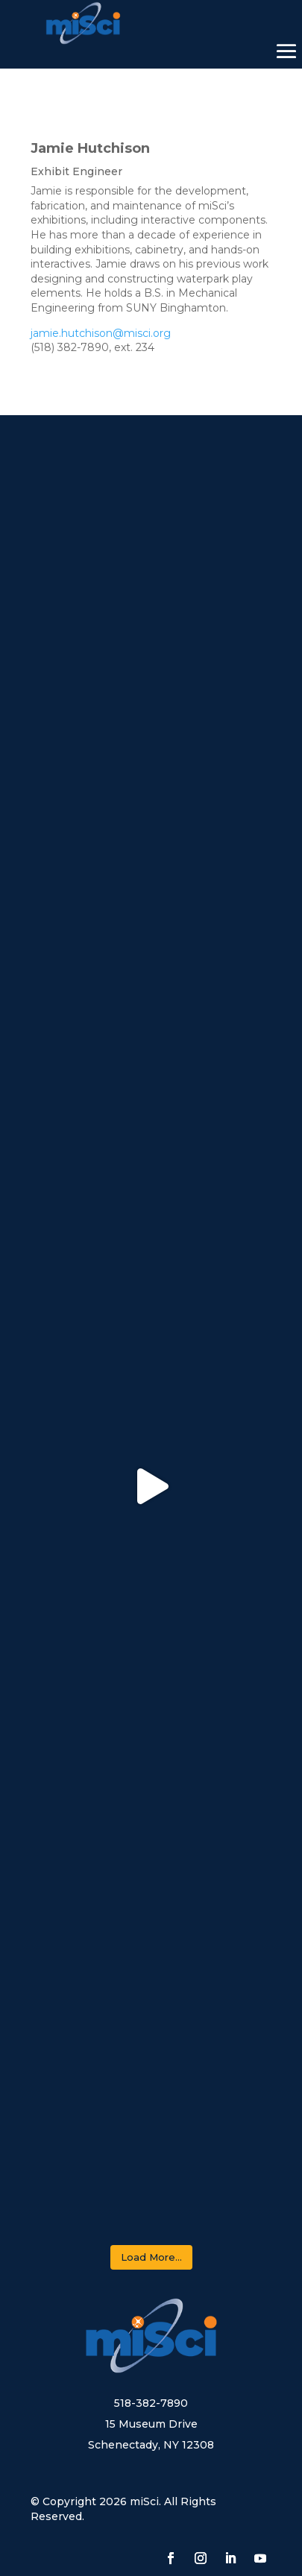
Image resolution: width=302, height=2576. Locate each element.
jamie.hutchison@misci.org (101, 333)
